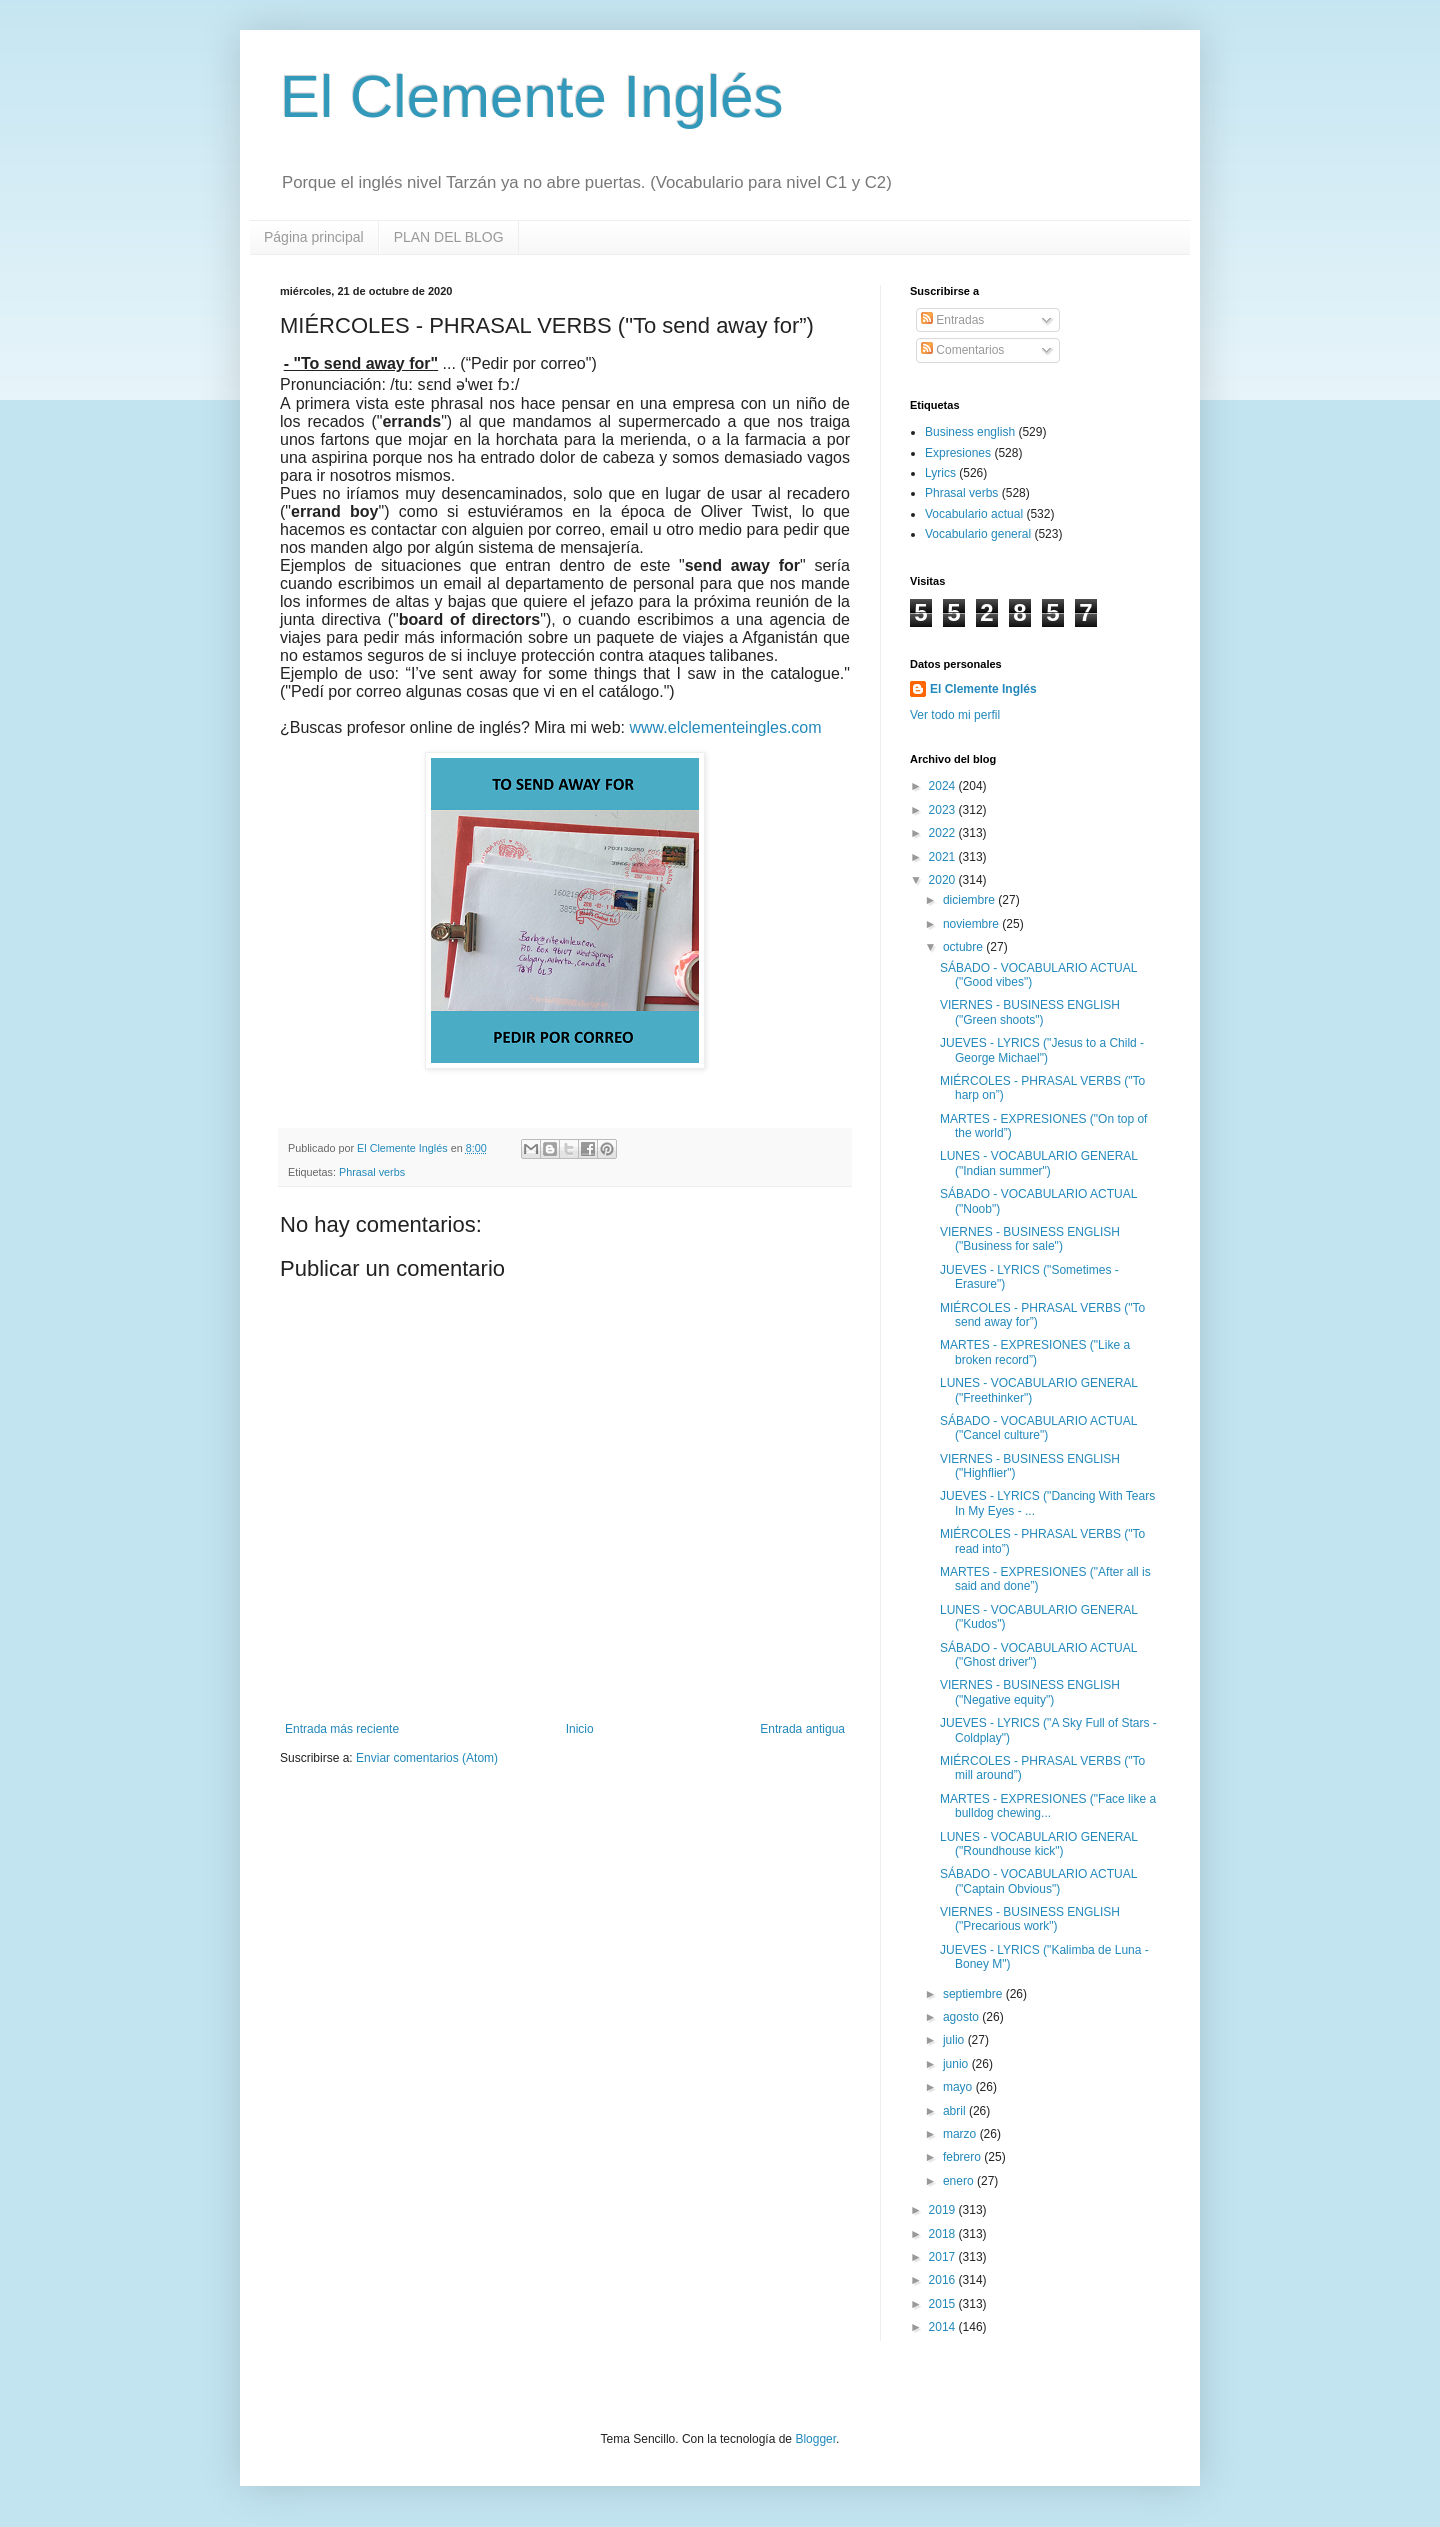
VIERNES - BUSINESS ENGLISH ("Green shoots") (1030, 1012)
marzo (961, 2134)
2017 (944, 2257)
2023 (944, 810)
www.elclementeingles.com (726, 727)
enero (960, 2181)
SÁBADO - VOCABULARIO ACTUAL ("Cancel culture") (1038, 1428)
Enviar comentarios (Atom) (427, 1758)
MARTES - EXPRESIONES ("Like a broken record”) (1035, 1352)
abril (956, 2111)
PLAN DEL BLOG (449, 237)
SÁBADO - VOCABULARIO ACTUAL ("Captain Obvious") (1038, 1881)
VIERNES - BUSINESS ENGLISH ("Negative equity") (1030, 1692)
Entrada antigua (802, 1729)
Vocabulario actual (974, 514)
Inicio (580, 1729)
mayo (959, 2087)
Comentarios (962, 350)
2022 (944, 833)
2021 (944, 857)
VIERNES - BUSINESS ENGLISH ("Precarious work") (1030, 1919)
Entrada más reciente (342, 1729)
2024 (944, 786)
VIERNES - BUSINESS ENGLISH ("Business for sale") (1030, 1239)
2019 (944, 2210)
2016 (944, 2280)
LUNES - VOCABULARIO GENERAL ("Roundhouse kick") (1039, 1844)
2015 (944, 2304)
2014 (944, 2327)
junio (957, 2064)
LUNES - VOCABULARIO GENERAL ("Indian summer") (1039, 1163)
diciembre (970, 900)
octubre (964, 947)
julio (955, 2040)
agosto (962, 2017)
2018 (944, 2234)
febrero (963, 2157)
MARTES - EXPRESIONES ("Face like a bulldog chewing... (1048, 1806)
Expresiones (958, 453)
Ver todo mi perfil (955, 715)
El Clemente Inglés (532, 96)
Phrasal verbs (372, 1172)
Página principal (314, 237)
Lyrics (940, 473)
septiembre (974, 1994)
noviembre (972, 924)
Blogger (815, 2439)
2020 (944, 880)
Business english (970, 432)
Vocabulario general (978, 534)
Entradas (952, 320)
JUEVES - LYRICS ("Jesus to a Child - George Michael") (1042, 1050)
